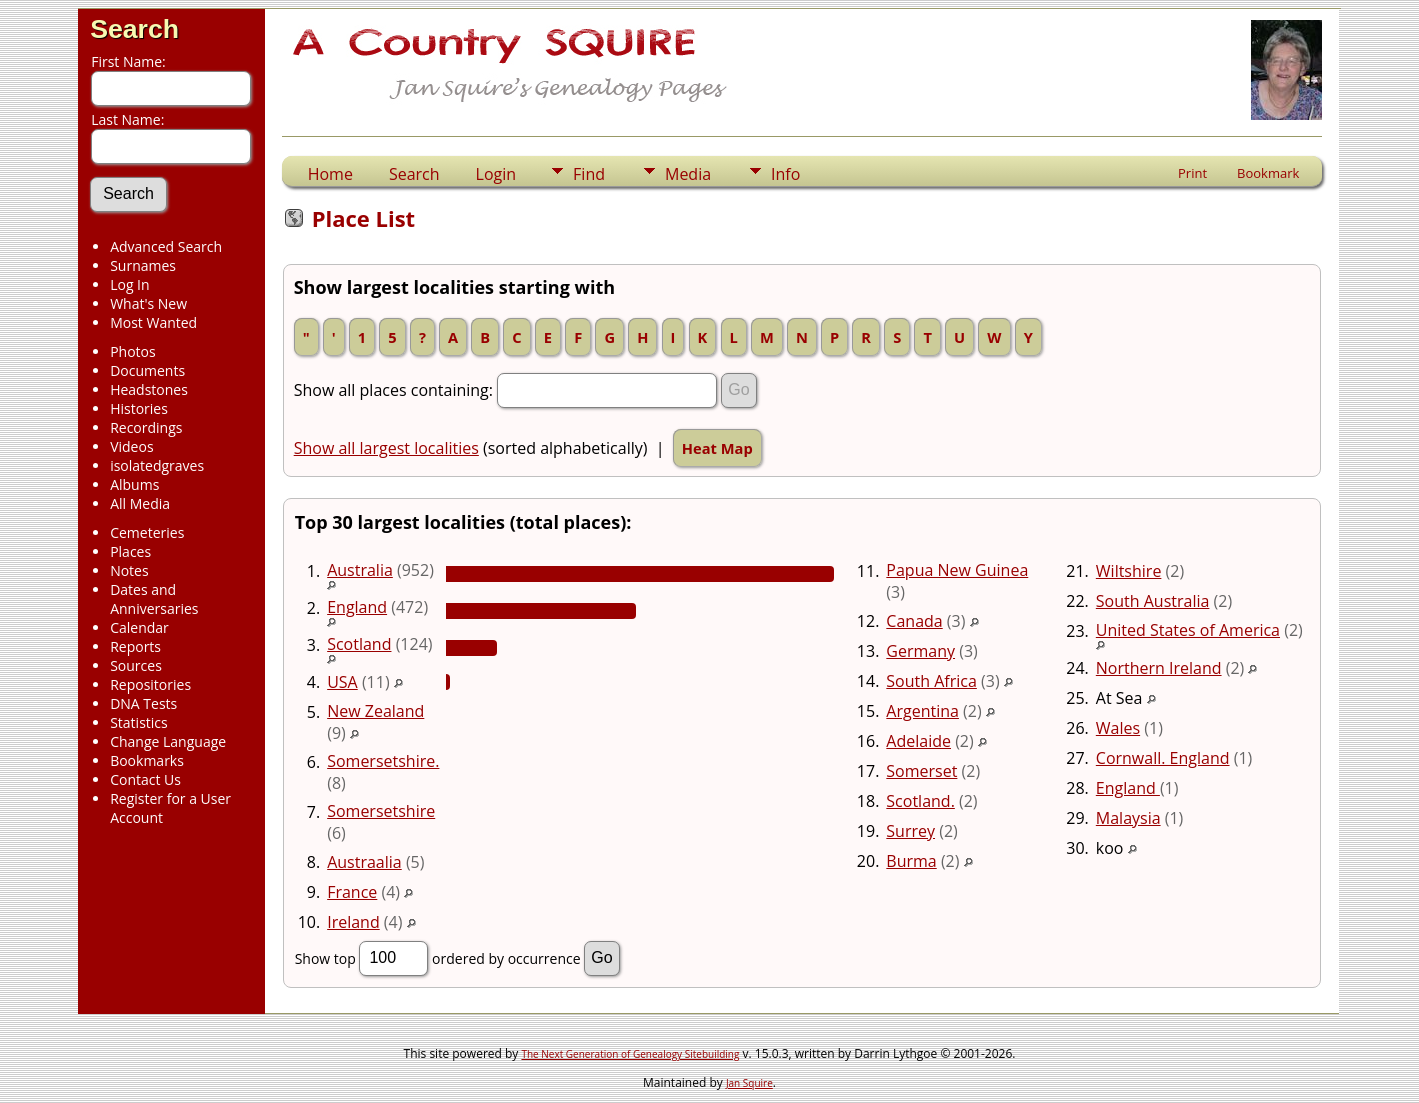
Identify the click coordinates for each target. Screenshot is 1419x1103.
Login (496, 174)
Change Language (168, 741)
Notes (129, 570)
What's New (148, 303)
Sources (136, 665)
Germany (920, 651)
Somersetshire (381, 811)
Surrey (910, 831)
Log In (129, 284)
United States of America (1188, 630)
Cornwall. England (1163, 758)
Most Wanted (153, 322)
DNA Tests (143, 703)
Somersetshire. (383, 761)
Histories (139, 408)
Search (134, 29)
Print (1192, 173)
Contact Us (145, 779)
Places (130, 551)
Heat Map (717, 448)
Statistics (139, 722)
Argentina (922, 711)
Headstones (149, 389)
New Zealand (375, 711)
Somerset (921, 771)
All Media (140, 503)
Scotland (359, 644)
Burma (911, 861)
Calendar (139, 627)
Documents (147, 370)
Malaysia (1128, 818)
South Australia (1153, 601)
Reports (135, 646)
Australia (360, 570)
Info (785, 174)
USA (342, 682)
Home (330, 174)
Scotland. (920, 801)
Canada (914, 621)
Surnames (143, 265)
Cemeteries (147, 532)
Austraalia (364, 862)
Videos (131, 446)
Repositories (150, 684)
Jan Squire (749, 1083)
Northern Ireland (1159, 668)
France (352, 892)
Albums (134, 484)
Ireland (353, 922)
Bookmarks (147, 760)
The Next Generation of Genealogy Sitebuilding (630, 1054)
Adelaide (918, 741)
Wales (1118, 728)
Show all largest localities (386, 448)
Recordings (146, 427)
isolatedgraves (157, 465)
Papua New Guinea (957, 570)
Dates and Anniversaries (154, 599)
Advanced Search (166, 246)
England (357, 607)
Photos (133, 351)
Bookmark (1268, 173)
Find (589, 174)
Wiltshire (1129, 571)
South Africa (931, 681)
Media (688, 174)
